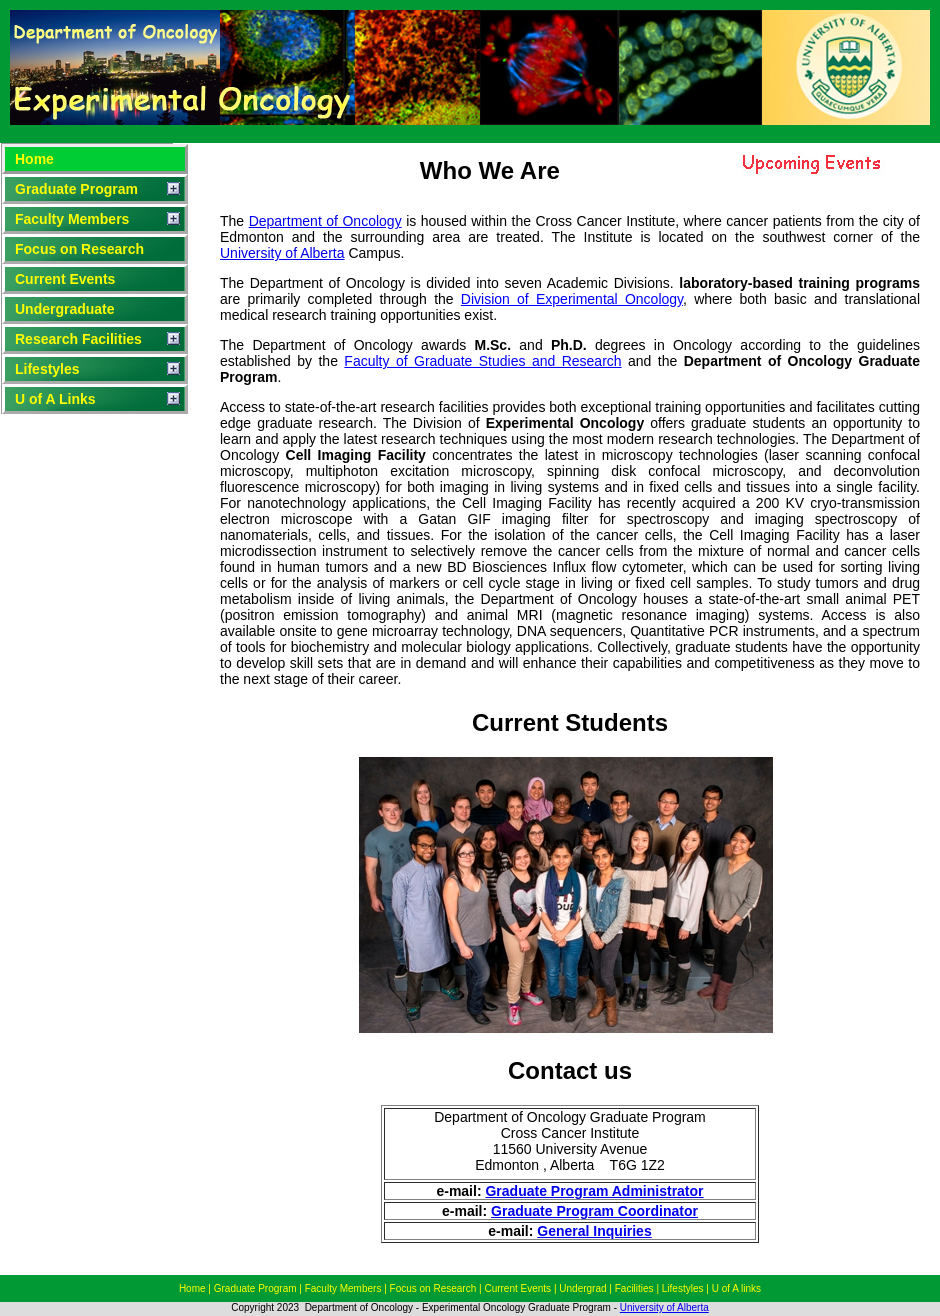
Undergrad (583, 1288)
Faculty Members (72, 219)
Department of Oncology (325, 221)
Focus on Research (79, 249)
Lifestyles (47, 369)
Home (34, 159)
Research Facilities (78, 339)
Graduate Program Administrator (594, 1191)
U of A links (736, 1288)
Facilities (634, 1288)
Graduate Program (76, 189)
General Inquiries (594, 1231)
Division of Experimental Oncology (572, 299)
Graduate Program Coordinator (594, 1211)
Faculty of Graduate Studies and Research (482, 361)
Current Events (65, 279)
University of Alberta (282, 253)
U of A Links (55, 399)
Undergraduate (65, 309)
